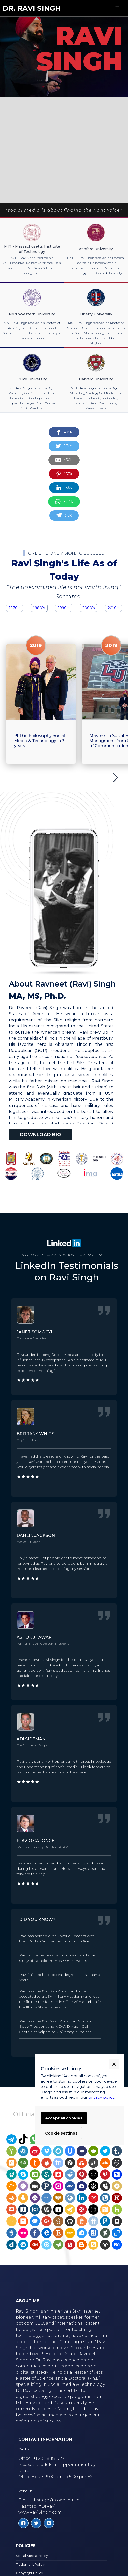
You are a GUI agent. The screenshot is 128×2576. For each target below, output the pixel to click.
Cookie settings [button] (61, 2133)
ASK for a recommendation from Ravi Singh (64, 1255)
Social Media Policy (32, 2556)
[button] (117, 8)
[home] (32, 8)
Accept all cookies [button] (63, 2118)
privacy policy (101, 2097)
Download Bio (40, 1134)
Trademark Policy (30, 2564)
